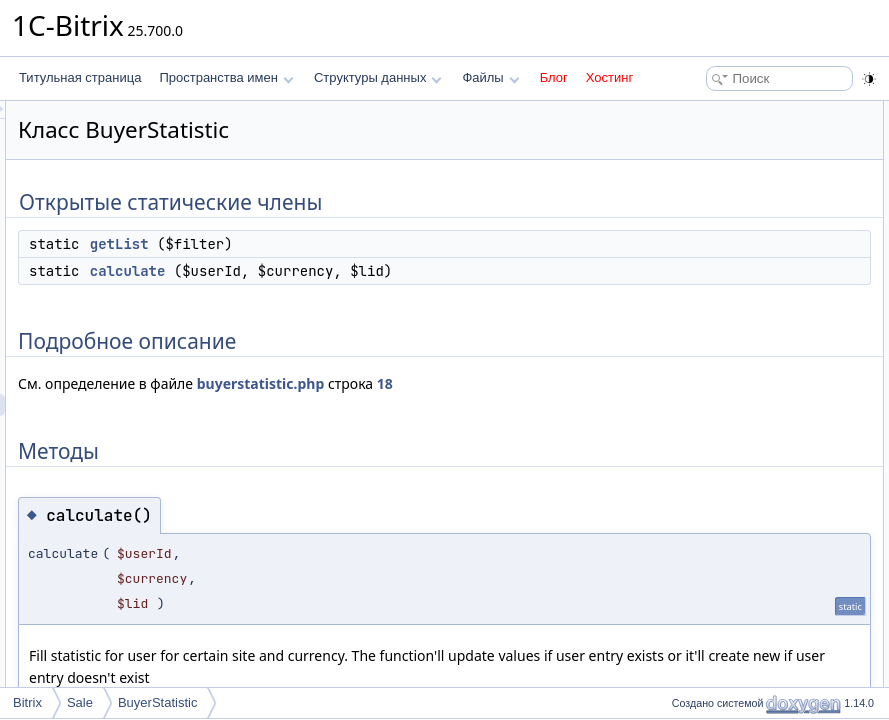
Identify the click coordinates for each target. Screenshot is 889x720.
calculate (378, 271)
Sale (80, 702)
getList (369, 244)
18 (276, 427)
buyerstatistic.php (511, 405)
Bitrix (27, 702)
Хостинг (609, 77)
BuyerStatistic (157, 702)
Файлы (490, 77)
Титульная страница (80, 77)
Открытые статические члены (749, 112)
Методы (688, 200)
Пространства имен (226, 77)
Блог (554, 77)
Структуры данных (378, 77)
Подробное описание (725, 178)
